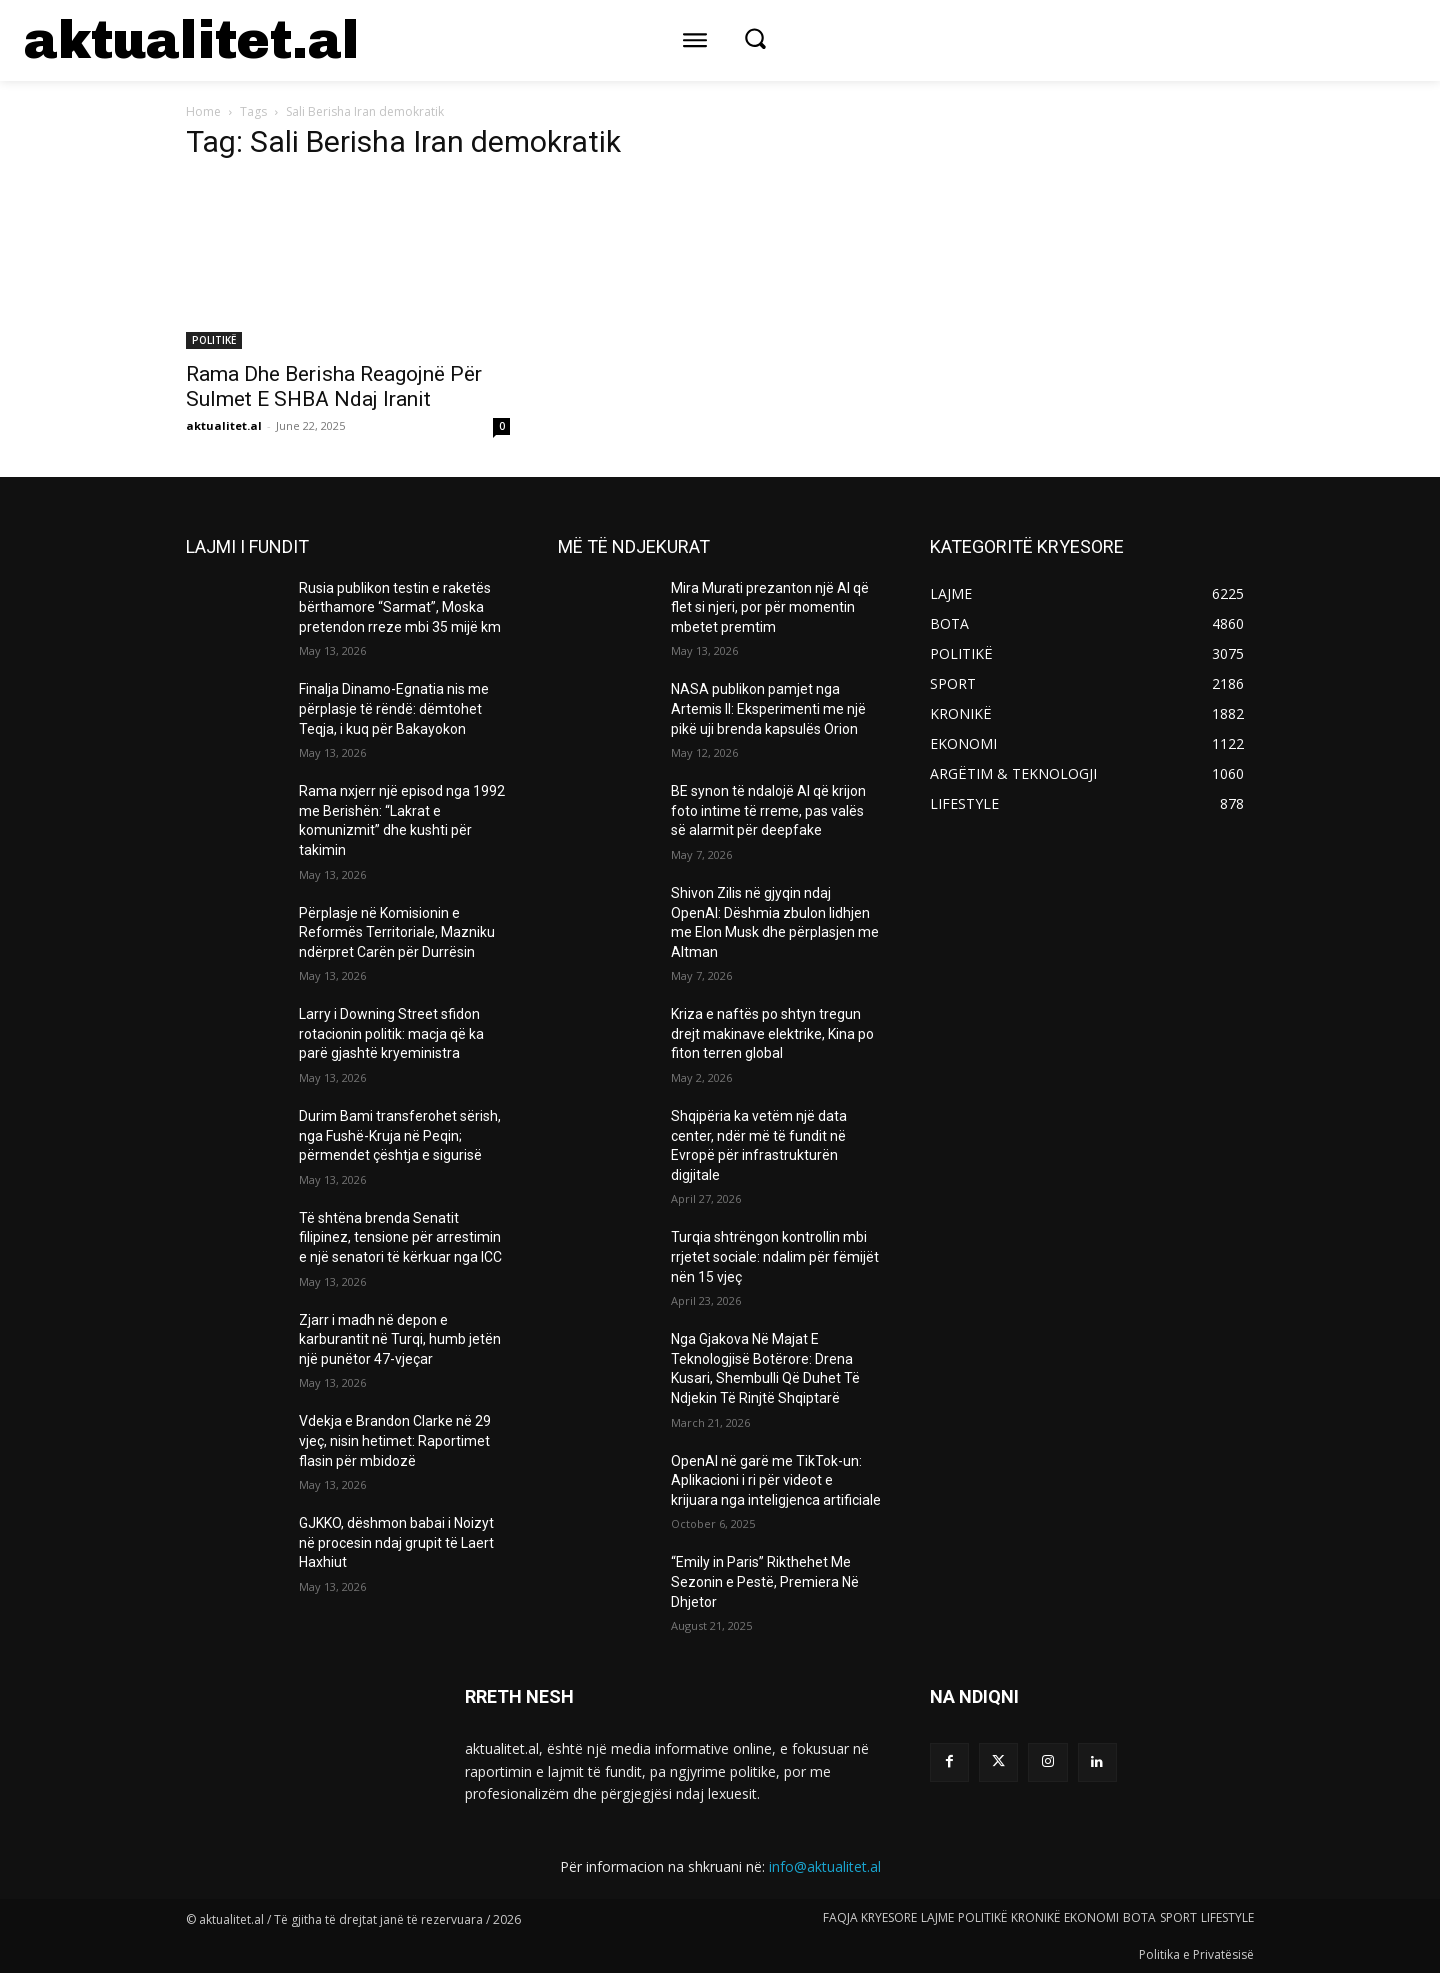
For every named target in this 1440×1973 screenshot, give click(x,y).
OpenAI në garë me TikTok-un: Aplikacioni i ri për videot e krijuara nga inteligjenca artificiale (776, 1480)
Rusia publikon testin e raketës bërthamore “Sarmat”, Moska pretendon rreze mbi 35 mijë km (400, 607)
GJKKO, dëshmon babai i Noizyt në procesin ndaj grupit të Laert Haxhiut (396, 1542)
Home (203, 111)
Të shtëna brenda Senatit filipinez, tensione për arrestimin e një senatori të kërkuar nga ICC (400, 1237)
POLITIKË (214, 340)
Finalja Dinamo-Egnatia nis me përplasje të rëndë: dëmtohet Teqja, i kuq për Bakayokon (394, 708)
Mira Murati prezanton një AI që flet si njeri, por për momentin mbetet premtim (770, 607)
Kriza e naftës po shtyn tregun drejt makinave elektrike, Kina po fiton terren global (772, 1033)
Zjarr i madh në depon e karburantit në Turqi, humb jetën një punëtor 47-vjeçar (400, 1339)
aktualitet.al (224, 425)
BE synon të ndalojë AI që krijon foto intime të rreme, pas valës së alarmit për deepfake (768, 810)
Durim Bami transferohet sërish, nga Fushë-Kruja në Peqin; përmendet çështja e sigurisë (400, 1135)
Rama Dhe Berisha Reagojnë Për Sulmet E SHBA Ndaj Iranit (334, 386)
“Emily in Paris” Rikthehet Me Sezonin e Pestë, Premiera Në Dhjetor (765, 1581)
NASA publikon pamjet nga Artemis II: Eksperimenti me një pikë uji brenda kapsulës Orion (768, 708)
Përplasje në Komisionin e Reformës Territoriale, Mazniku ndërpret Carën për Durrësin (397, 932)
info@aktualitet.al (825, 1866)
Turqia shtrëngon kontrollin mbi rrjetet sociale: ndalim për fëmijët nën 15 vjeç (775, 1256)
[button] (755, 38)
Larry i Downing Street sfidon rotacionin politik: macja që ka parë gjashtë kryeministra (391, 1033)
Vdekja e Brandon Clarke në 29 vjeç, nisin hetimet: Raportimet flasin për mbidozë (395, 1440)
